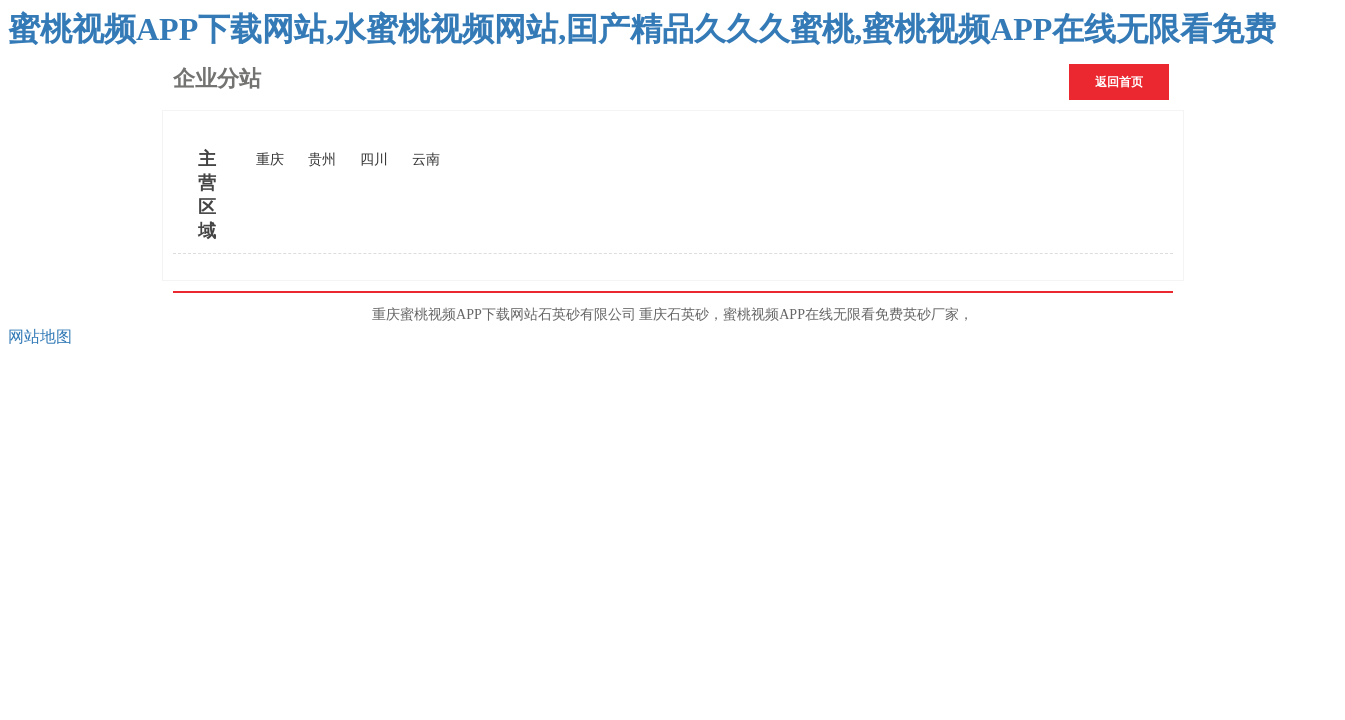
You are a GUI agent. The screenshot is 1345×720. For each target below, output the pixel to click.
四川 (374, 159)
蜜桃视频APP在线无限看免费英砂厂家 (841, 314)
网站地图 (40, 336)
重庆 (270, 159)
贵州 (322, 159)
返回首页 (1119, 82)
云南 (426, 159)
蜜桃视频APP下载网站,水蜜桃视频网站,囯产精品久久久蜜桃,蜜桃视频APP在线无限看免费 (642, 29)
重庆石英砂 (674, 314)
